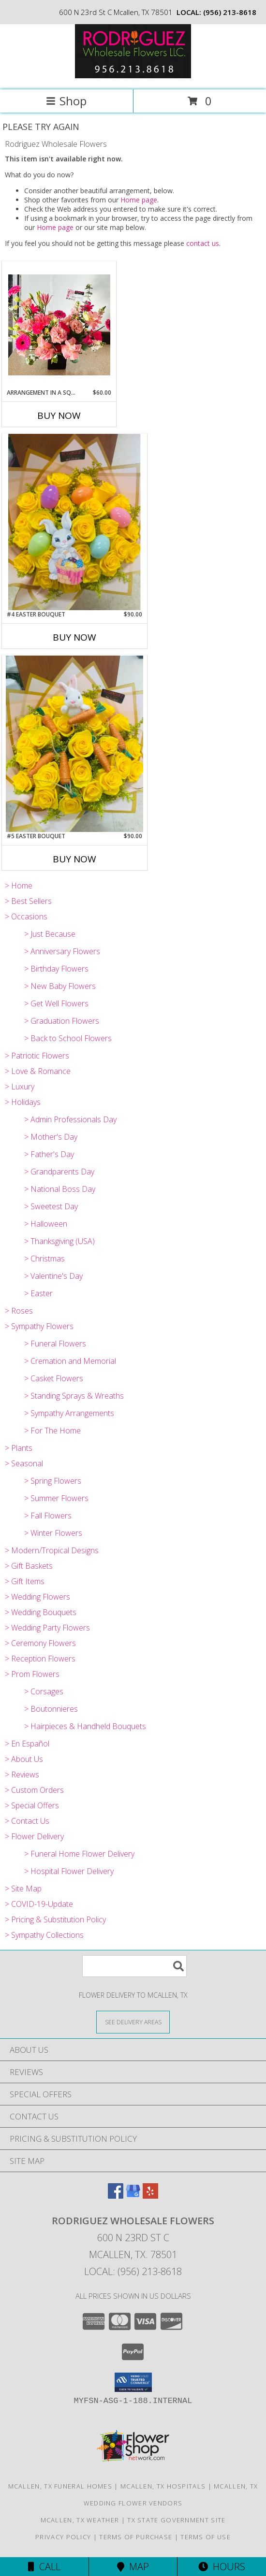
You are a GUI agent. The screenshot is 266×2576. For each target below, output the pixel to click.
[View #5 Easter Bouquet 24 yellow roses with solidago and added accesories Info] (74, 744)
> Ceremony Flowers (40, 1643)
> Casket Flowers (53, 1378)
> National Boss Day (59, 1189)
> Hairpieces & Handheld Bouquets (85, 1726)
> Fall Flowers (48, 1515)
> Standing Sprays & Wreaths (74, 1395)
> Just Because (49, 934)
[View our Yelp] (150, 2195)
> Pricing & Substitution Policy (55, 1919)
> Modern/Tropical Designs (52, 1550)
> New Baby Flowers (60, 986)
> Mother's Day (50, 1136)
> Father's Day (49, 1154)
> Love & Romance (38, 1071)
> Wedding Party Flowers (47, 1627)
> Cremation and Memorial (70, 1361)
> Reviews (22, 1774)
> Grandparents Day (59, 1171)
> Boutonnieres (51, 1708)
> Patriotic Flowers (37, 1055)
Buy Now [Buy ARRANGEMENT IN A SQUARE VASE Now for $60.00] (59, 415)
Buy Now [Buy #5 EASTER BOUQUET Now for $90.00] (74, 859)
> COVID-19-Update (39, 1904)
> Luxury (19, 1086)
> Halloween (45, 1223)
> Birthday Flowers (56, 968)
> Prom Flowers (32, 1674)
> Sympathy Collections (44, 1935)
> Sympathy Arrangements (69, 1413)
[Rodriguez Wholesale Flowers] (133, 75)
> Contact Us (27, 1821)
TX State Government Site (176, 2520)
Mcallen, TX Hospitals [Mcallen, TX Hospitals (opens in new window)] (163, 2486)
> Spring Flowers (52, 1480)
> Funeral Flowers (55, 1343)
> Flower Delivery (34, 1836)
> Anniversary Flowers (62, 951)
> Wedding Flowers (37, 1596)
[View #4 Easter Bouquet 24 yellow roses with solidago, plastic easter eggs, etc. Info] (74, 522)
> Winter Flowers (53, 1533)
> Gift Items (24, 1581)
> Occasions (26, 916)
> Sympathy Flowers (39, 1326)
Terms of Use (205, 2537)
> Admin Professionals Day (70, 1119)
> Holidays (23, 1102)
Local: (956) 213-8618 (133, 2271)
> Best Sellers (28, 901)
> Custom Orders (34, 1790)
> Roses (19, 1310)
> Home (18, 885)
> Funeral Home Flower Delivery (79, 1853)
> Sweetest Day (51, 1206)
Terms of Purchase (135, 2537)
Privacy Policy (63, 2537)
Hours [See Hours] (221, 2566)
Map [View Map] (133, 2566)
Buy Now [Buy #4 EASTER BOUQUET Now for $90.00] (74, 637)
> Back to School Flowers (68, 1038)
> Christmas (44, 1258)
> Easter (38, 1293)
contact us (202, 243)
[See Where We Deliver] (133, 2021)
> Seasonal (24, 1463)
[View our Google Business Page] (133, 2195)
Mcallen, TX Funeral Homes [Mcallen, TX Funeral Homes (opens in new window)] (60, 2486)
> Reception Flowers (40, 1658)
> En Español (27, 1743)
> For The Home (52, 1430)
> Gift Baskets (29, 1565)
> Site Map (23, 1888)
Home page (138, 199)
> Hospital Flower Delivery (69, 1871)
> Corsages (43, 1691)
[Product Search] (134, 1966)
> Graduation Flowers (61, 1021)
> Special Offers (32, 1805)
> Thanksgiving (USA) (59, 1241)
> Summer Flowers (56, 1498)
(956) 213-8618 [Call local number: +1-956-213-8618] (229, 12)
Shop (66, 101)
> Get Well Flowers (56, 1003)
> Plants (18, 1448)
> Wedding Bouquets (40, 1612)
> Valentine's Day (53, 1276)
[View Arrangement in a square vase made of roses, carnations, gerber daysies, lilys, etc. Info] (59, 324)
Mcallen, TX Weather (80, 2520)
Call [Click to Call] (44, 2566)
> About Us (24, 1759)
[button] (133, 2382)
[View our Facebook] (115, 2195)
